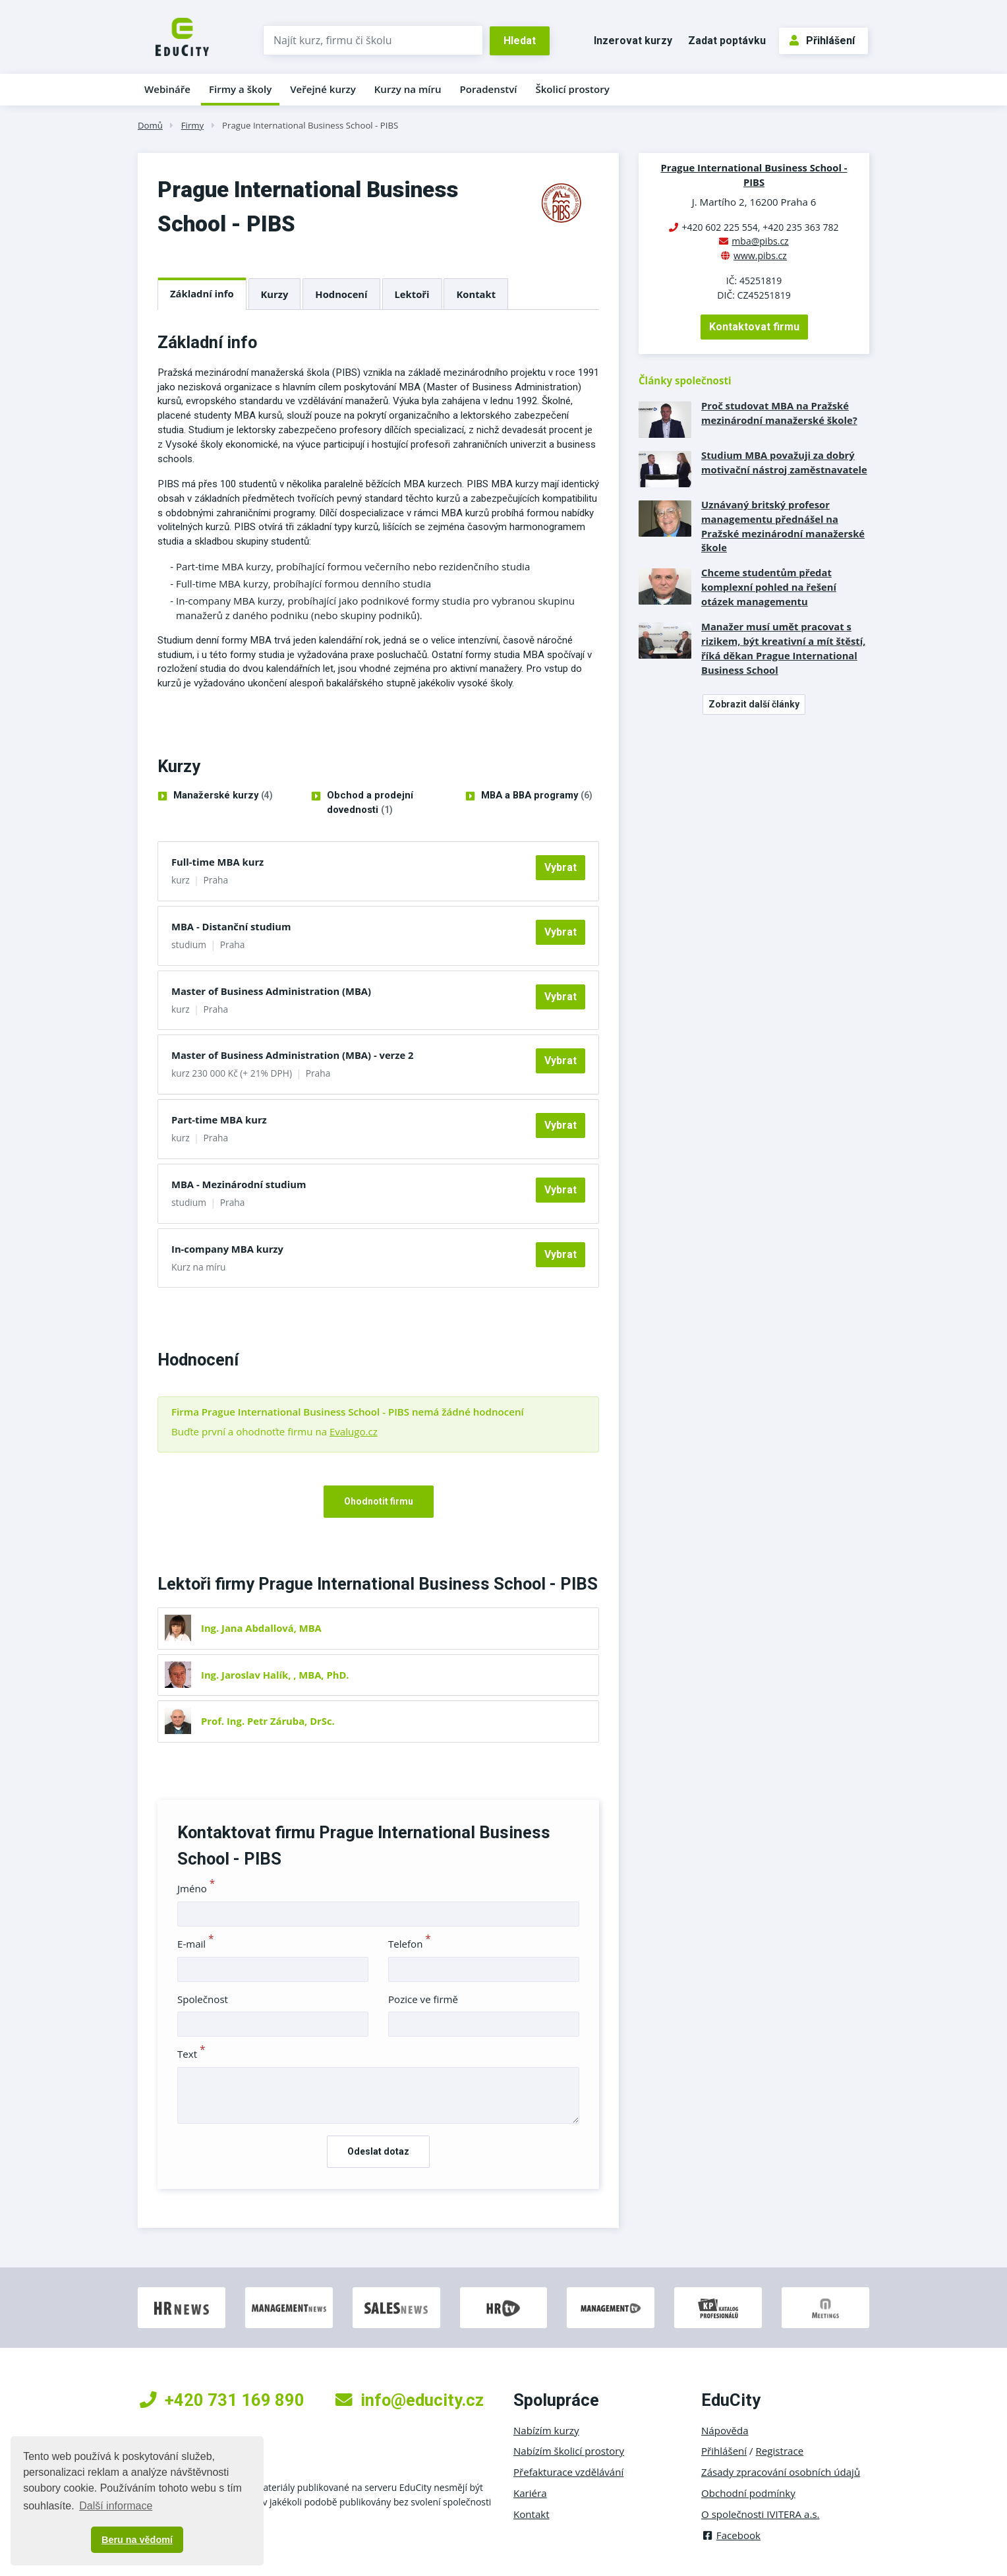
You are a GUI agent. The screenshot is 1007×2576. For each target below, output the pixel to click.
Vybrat (560, 867)
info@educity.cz (409, 2400)
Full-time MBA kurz (217, 861)
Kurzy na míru (408, 89)
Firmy (192, 125)
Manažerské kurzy (223, 796)
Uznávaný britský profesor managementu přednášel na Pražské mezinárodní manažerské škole (783, 526)
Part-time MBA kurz (219, 1119)
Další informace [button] (115, 2505)
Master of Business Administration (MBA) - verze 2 (292, 1055)
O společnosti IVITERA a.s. (760, 2514)
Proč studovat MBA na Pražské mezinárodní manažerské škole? (779, 413)
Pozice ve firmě (423, 1999)
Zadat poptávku (727, 40)
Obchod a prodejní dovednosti (370, 803)
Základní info (202, 293)
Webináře (167, 89)
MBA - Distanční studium (231, 926)
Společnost (202, 1999)
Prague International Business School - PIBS (310, 125)
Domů (150, 125)
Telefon (409, 1943)
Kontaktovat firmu (754, 326)
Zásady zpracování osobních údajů (780, 2471)
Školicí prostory (572, 89)
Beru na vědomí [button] (137, 2539)
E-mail (195, 1943)
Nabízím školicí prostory (568, 2450)
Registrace (780, 2450)
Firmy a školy (240, 89)
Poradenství (488, 89)
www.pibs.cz (760, 255)
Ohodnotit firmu (378, 1501)
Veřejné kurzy (323, 89)
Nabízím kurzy (546, 2430)
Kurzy (275, 294)
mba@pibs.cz (760, 241)
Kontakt (476, 294)
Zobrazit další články (753, 704)
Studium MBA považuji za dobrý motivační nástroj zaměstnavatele (784, 462)
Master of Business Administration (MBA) (271, 991)
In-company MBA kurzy (227, 1248)
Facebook (731, 2535)
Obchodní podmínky (748, 2493)
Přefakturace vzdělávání (568, 2471)
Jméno (196, 1888)
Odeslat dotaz (378, 2151)
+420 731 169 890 (222, 2400)
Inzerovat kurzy (633, 40)
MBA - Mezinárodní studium (238, 1184)
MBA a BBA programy (536, 796)
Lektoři (412, 294)
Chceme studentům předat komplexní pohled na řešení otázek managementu (768, 587)
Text (191, 2053)
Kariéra (530, 2493)
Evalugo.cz (354, 1431)
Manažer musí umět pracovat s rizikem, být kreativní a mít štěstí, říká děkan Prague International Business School (783, 648)
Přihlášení (822, 40)
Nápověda (725, 2430)
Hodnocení (341, 294)
